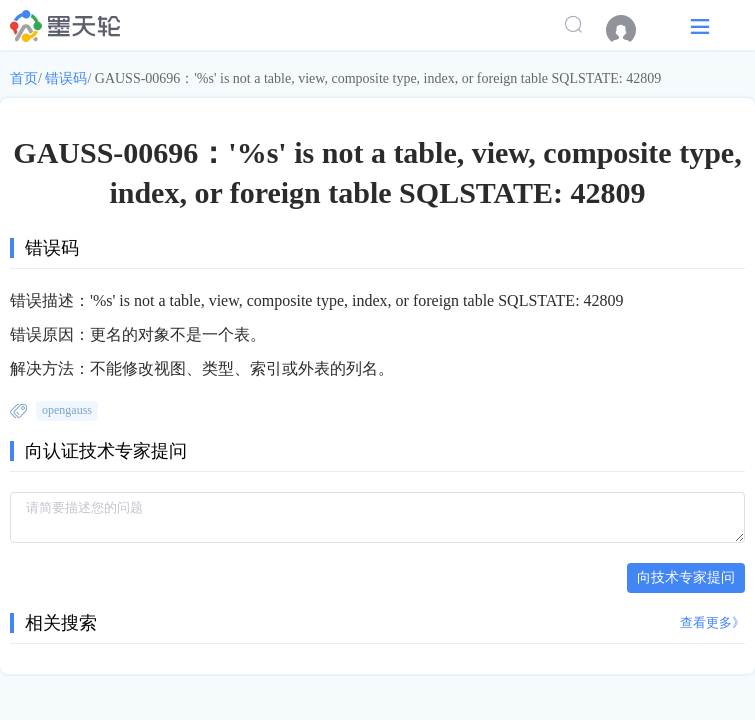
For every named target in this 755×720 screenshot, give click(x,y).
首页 (24, 78)
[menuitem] (631, 30)
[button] (700, 25)
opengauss (67, 410)
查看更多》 (712, 622)
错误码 (66, 78)
